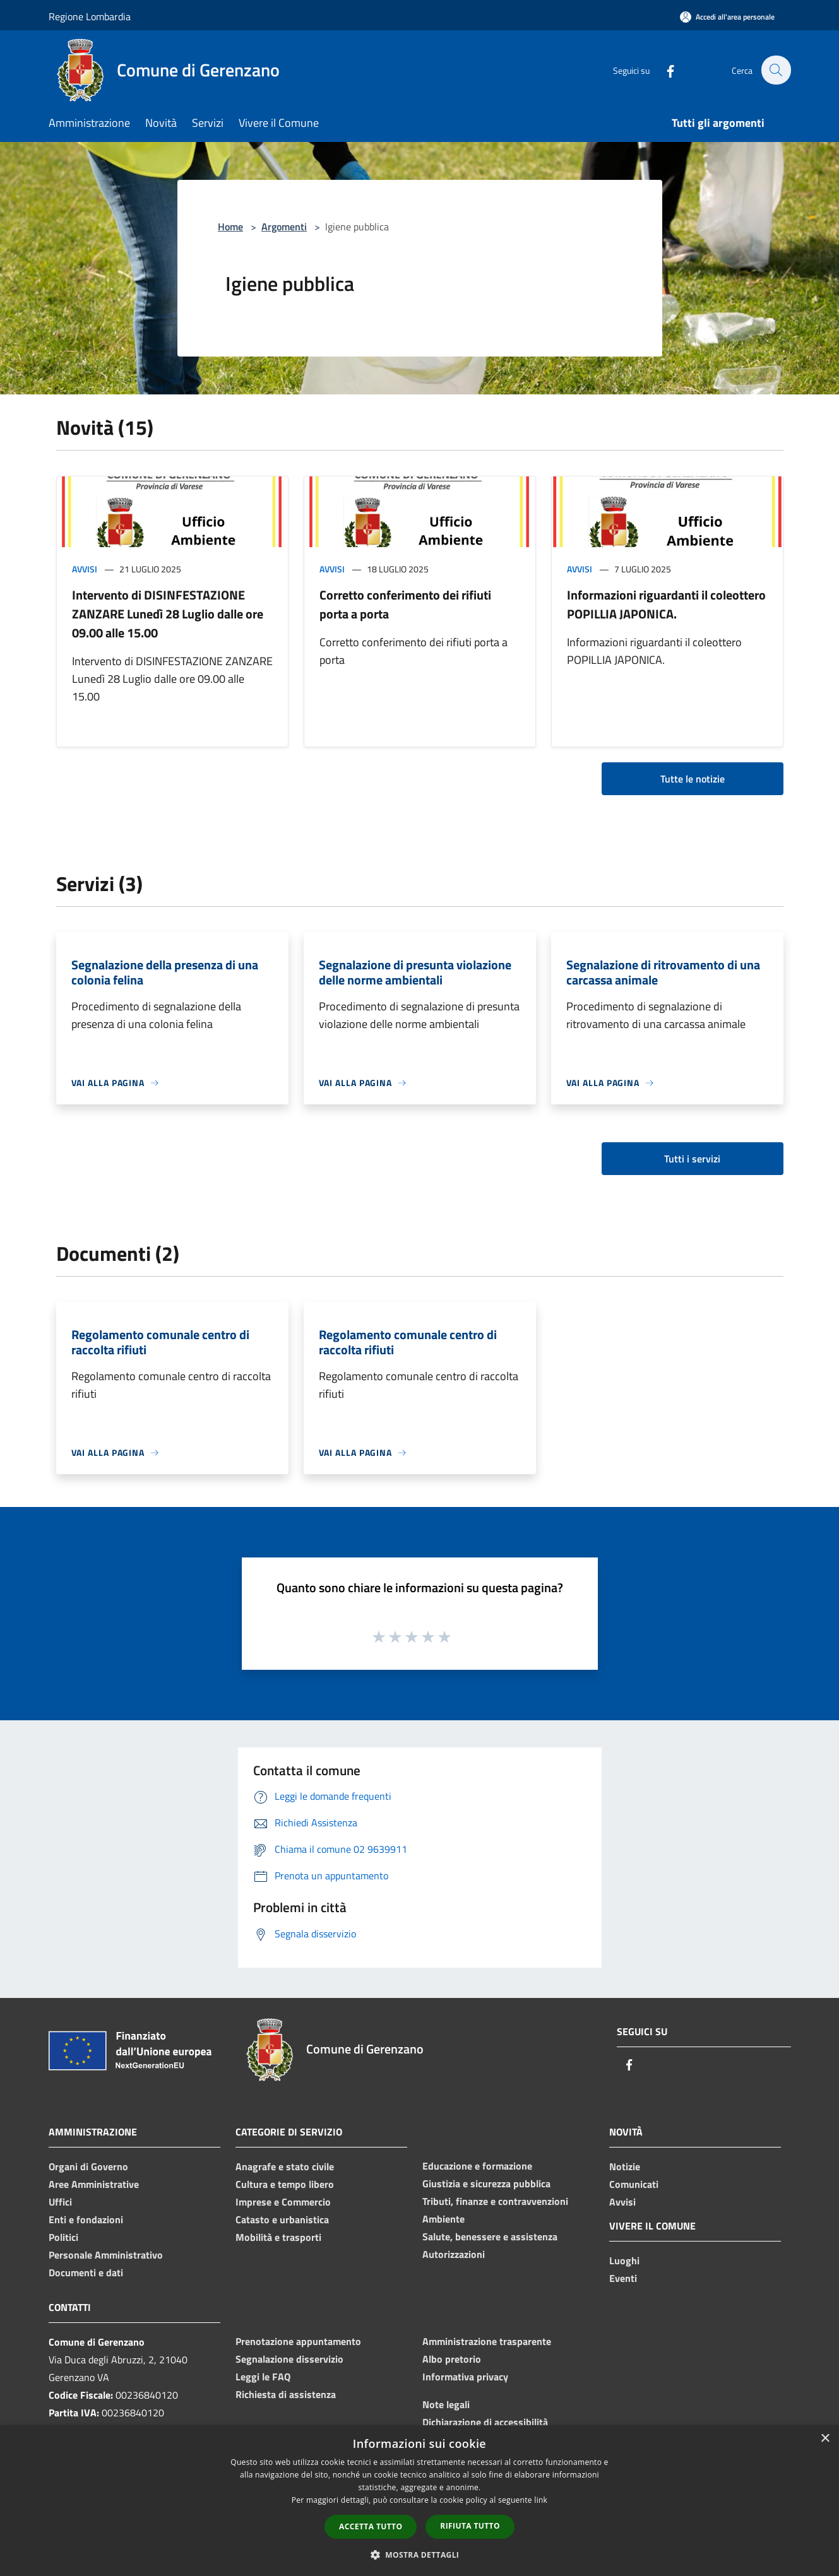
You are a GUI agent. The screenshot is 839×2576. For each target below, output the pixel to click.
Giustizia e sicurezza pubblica (486, 2183)
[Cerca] (776, 70)
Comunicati (633, 2184)
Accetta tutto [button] (370, 2526)
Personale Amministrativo (106, 2254)
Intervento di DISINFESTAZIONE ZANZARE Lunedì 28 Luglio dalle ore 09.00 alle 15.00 (167, 613)
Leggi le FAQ (262, 2376)
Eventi (623, 2278)
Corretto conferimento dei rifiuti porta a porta (405, 604)
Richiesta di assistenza (285, 2394)
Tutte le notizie (692, 778)
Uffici (60, 2201)
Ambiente (443, 2218)
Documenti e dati (86, 2272)
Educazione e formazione (477, 2165)
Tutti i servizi (692, 1158)
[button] (420, 2554)
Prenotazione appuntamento (298, 2341)
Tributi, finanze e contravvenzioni (495, 2201)
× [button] (825, 2438)
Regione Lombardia (90, 16)
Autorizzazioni (453, 2254)
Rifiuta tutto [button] (470, 2525)
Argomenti (284, 226)
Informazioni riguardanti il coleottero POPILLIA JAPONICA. (666, 604)
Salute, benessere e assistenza (489, 2236)
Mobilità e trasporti (278, 2237)
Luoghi (624, 2260)
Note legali (446, 2404)
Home (230, 226)
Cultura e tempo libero (284, 2184)
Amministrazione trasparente (486, 2341)
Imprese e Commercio (283, 2201)
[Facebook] (663, 69)
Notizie (624, 2166)
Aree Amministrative (94, 2184)
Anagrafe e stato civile (284, 2166)
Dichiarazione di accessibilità (485, 2422)
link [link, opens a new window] (540, 2500)
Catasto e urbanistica (282, 2219)
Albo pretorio (451, 2358)
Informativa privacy (465, 2376)
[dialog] (419, 2500)
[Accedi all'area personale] (727, 17)
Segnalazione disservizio (289, 2358)
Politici (63, 2237)
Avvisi (84, 569)
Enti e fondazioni (86, 2219)
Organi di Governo (88, 2166)
